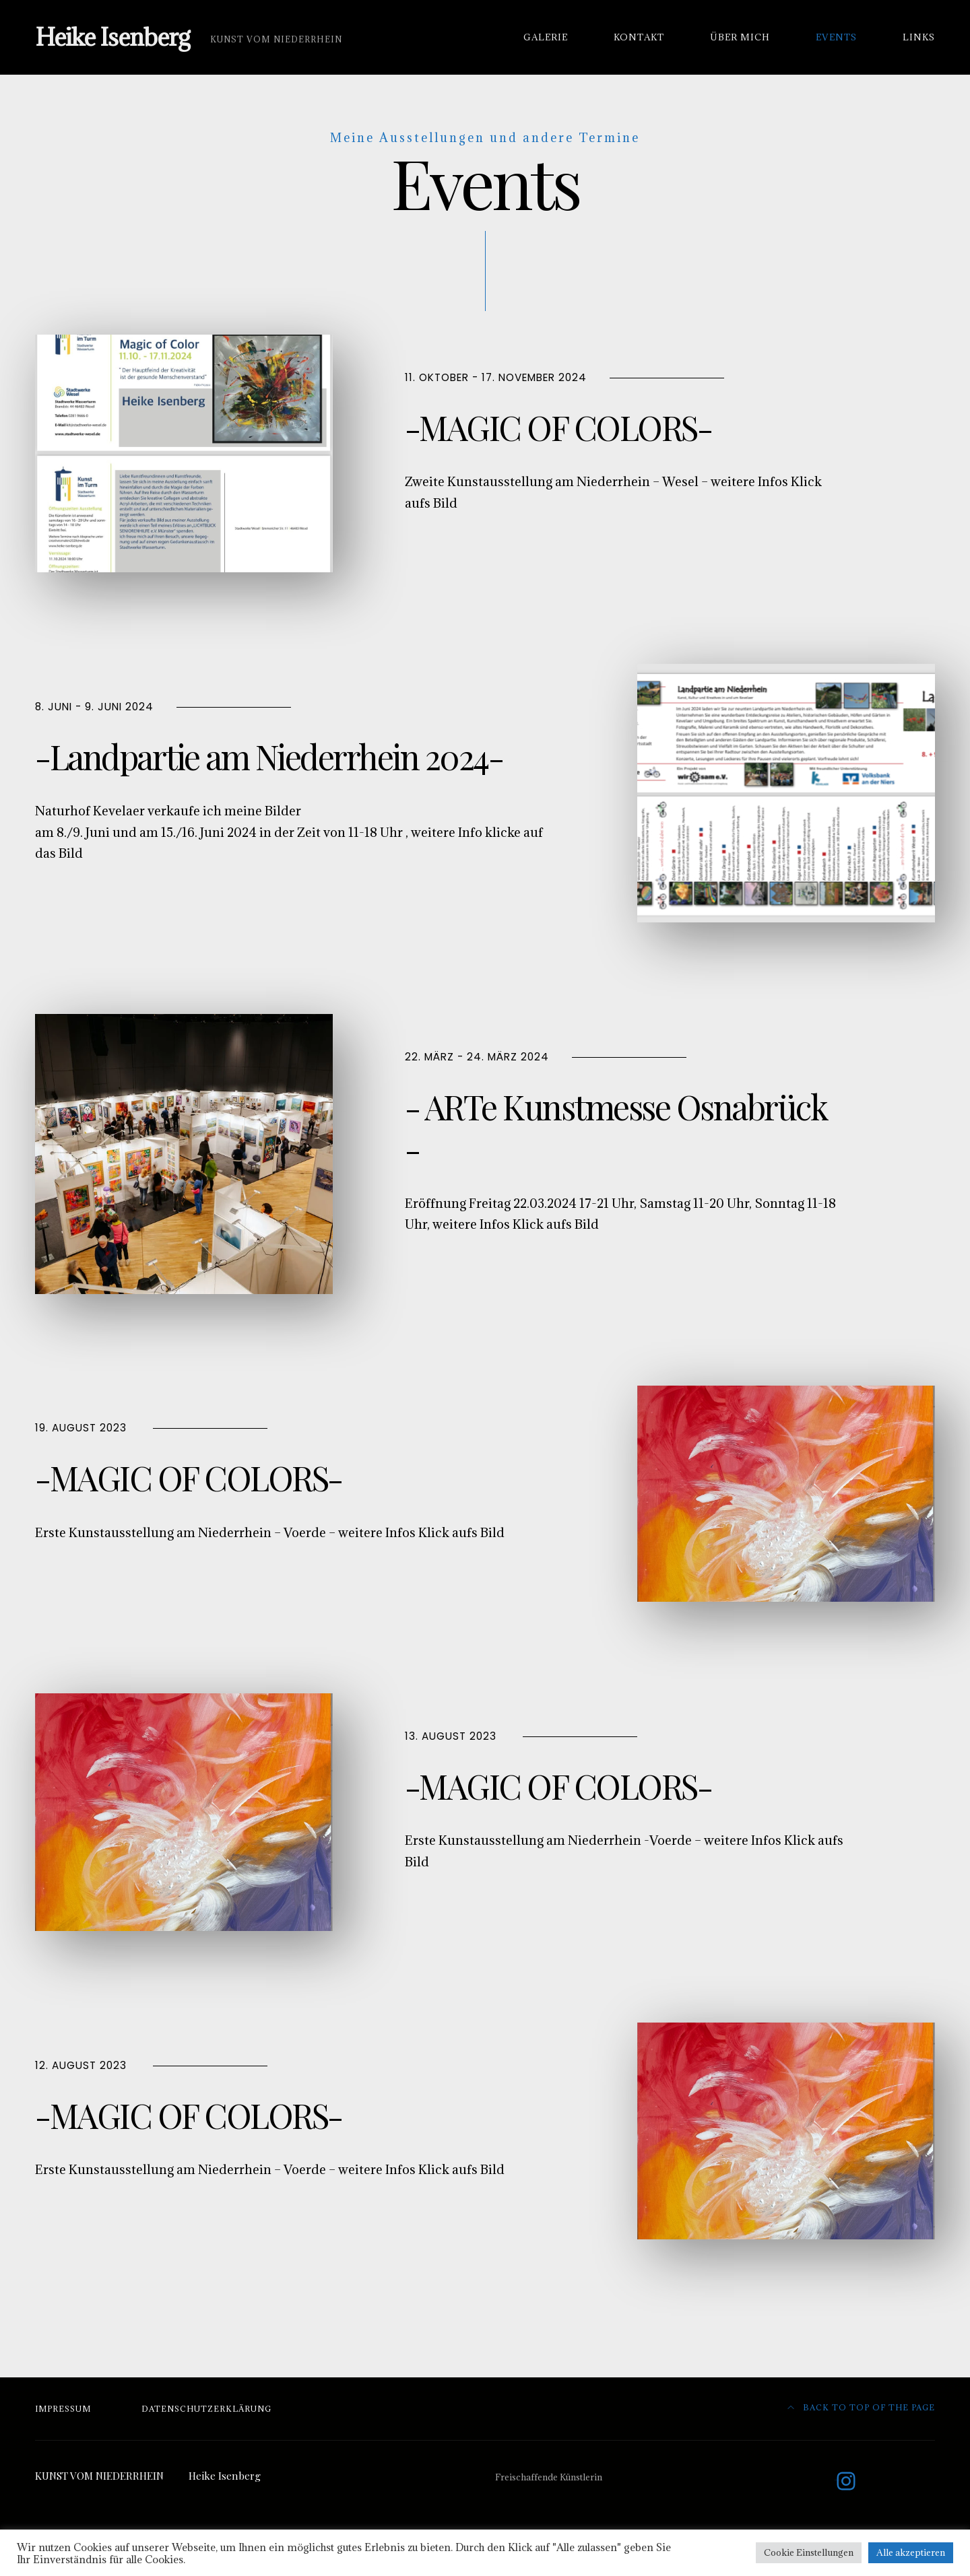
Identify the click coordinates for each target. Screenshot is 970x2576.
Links (919, 37)
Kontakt (639, 37)
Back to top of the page (861, 2407)
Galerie (545, 37)
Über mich (740, 37)
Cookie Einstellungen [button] (808, 2552)
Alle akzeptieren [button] (910, 2552)
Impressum (63, 2409)
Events (836, 37)
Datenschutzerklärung (206, 2409)
